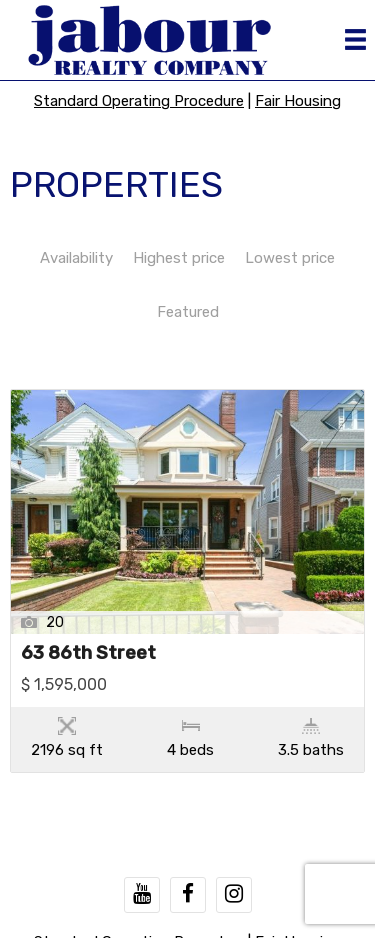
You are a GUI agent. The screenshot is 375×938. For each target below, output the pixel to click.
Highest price (179, 258)
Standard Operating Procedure (139, 101)
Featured (188, 312)
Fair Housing (298, 101)
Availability (76, 258)
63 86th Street (88, 654)
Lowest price (290, 258)
